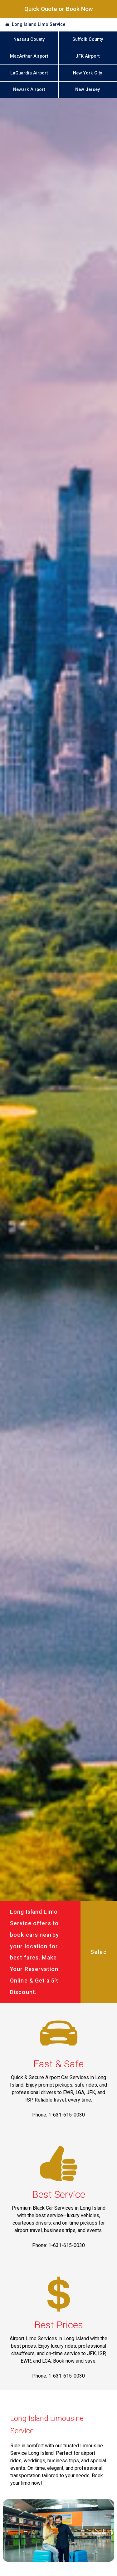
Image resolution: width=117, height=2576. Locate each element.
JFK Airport (88, 56)
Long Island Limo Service (38, 24)
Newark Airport (29, 89)
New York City (87, 73)
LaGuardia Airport (29, 73)
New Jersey (87, 89)
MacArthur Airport (29, 56)
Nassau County (29, 39)
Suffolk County (87, 39)
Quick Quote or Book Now (58, 8)
